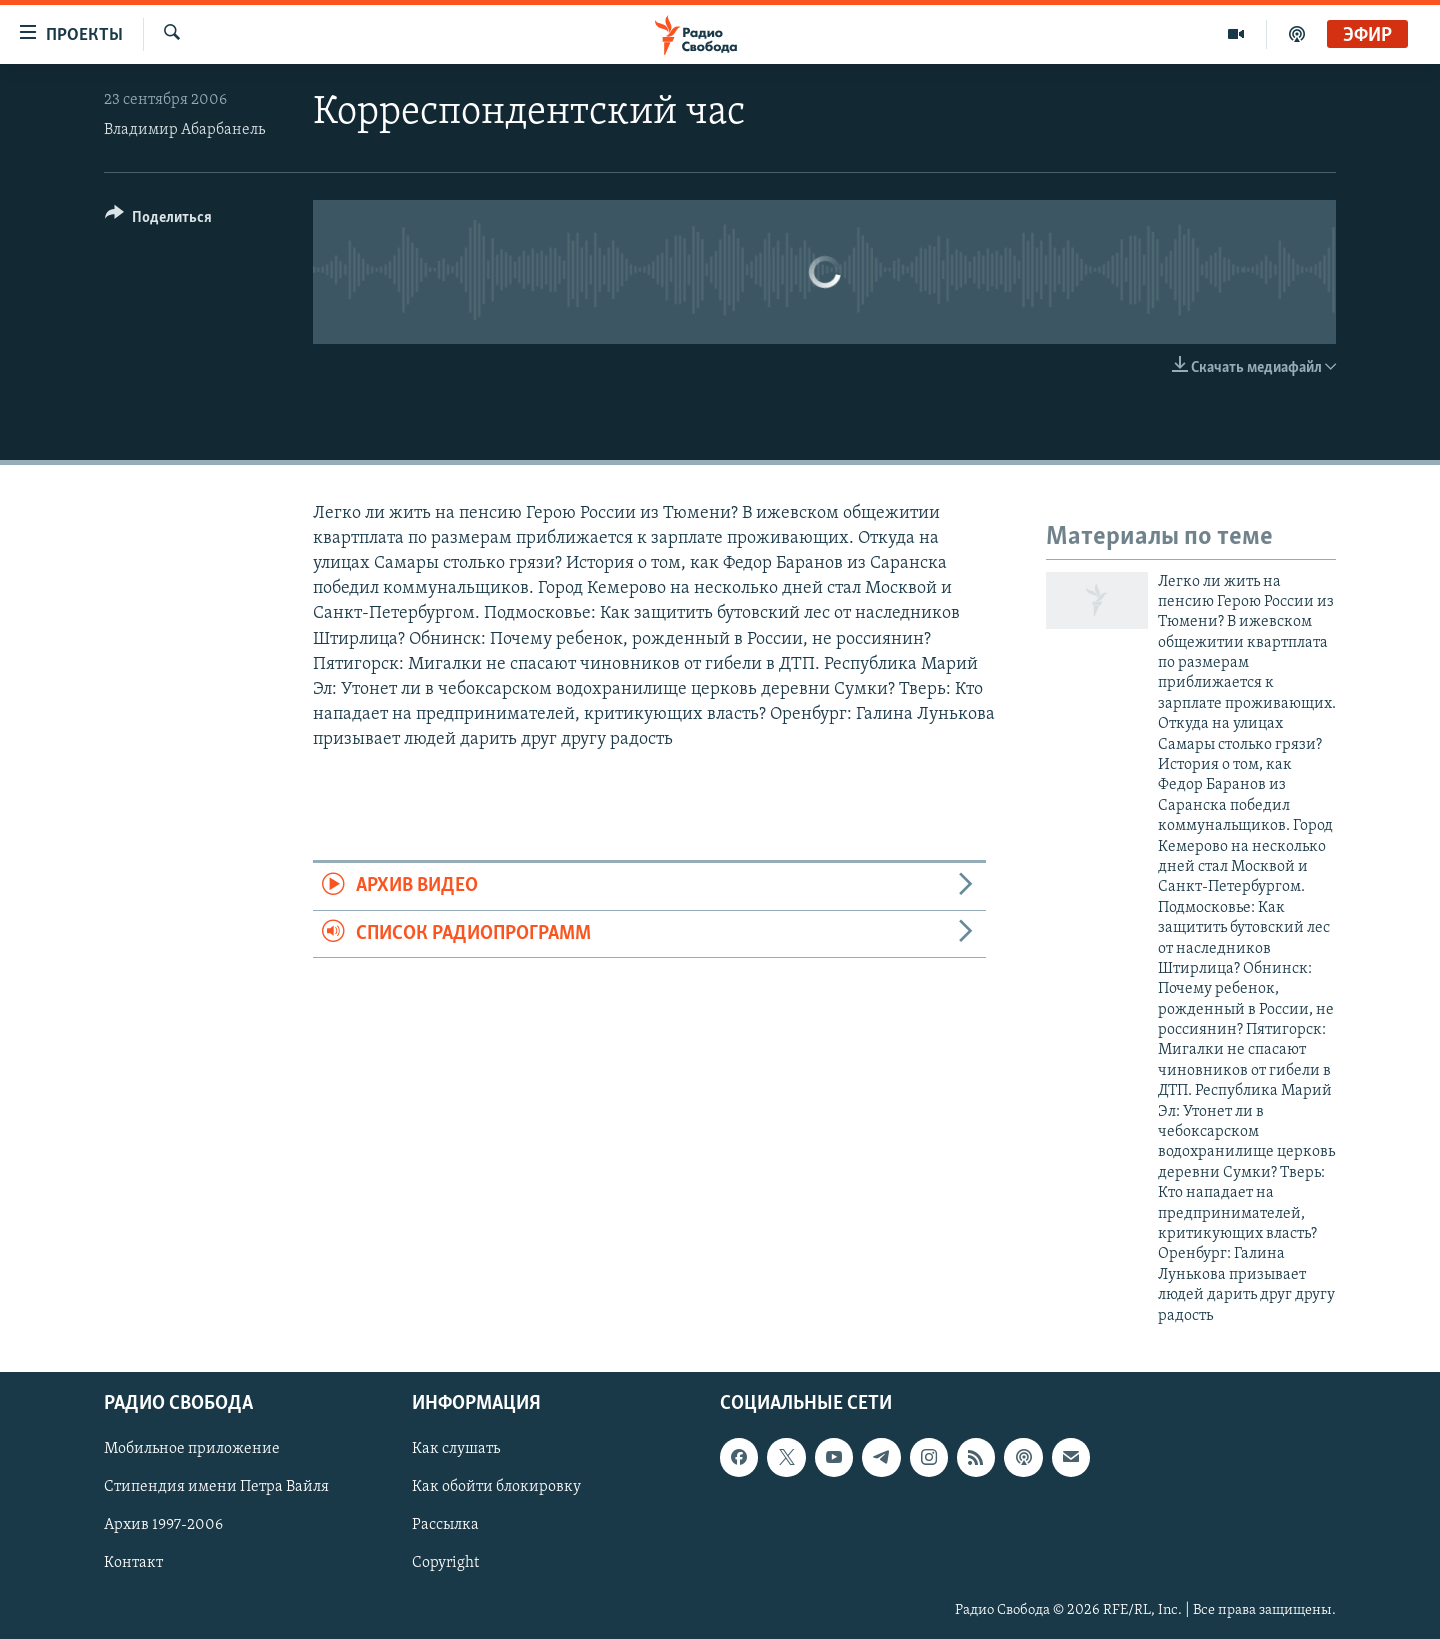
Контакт (133, 1563)
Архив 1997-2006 (163, 1525)
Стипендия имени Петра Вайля (216, 1487)
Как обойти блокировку (496, 1487)
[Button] (158, 220)
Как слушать (456, 1449)
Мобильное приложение (192, 1449)
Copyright (445, 1563)
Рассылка (445, 1525)
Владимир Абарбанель (184, 130)
